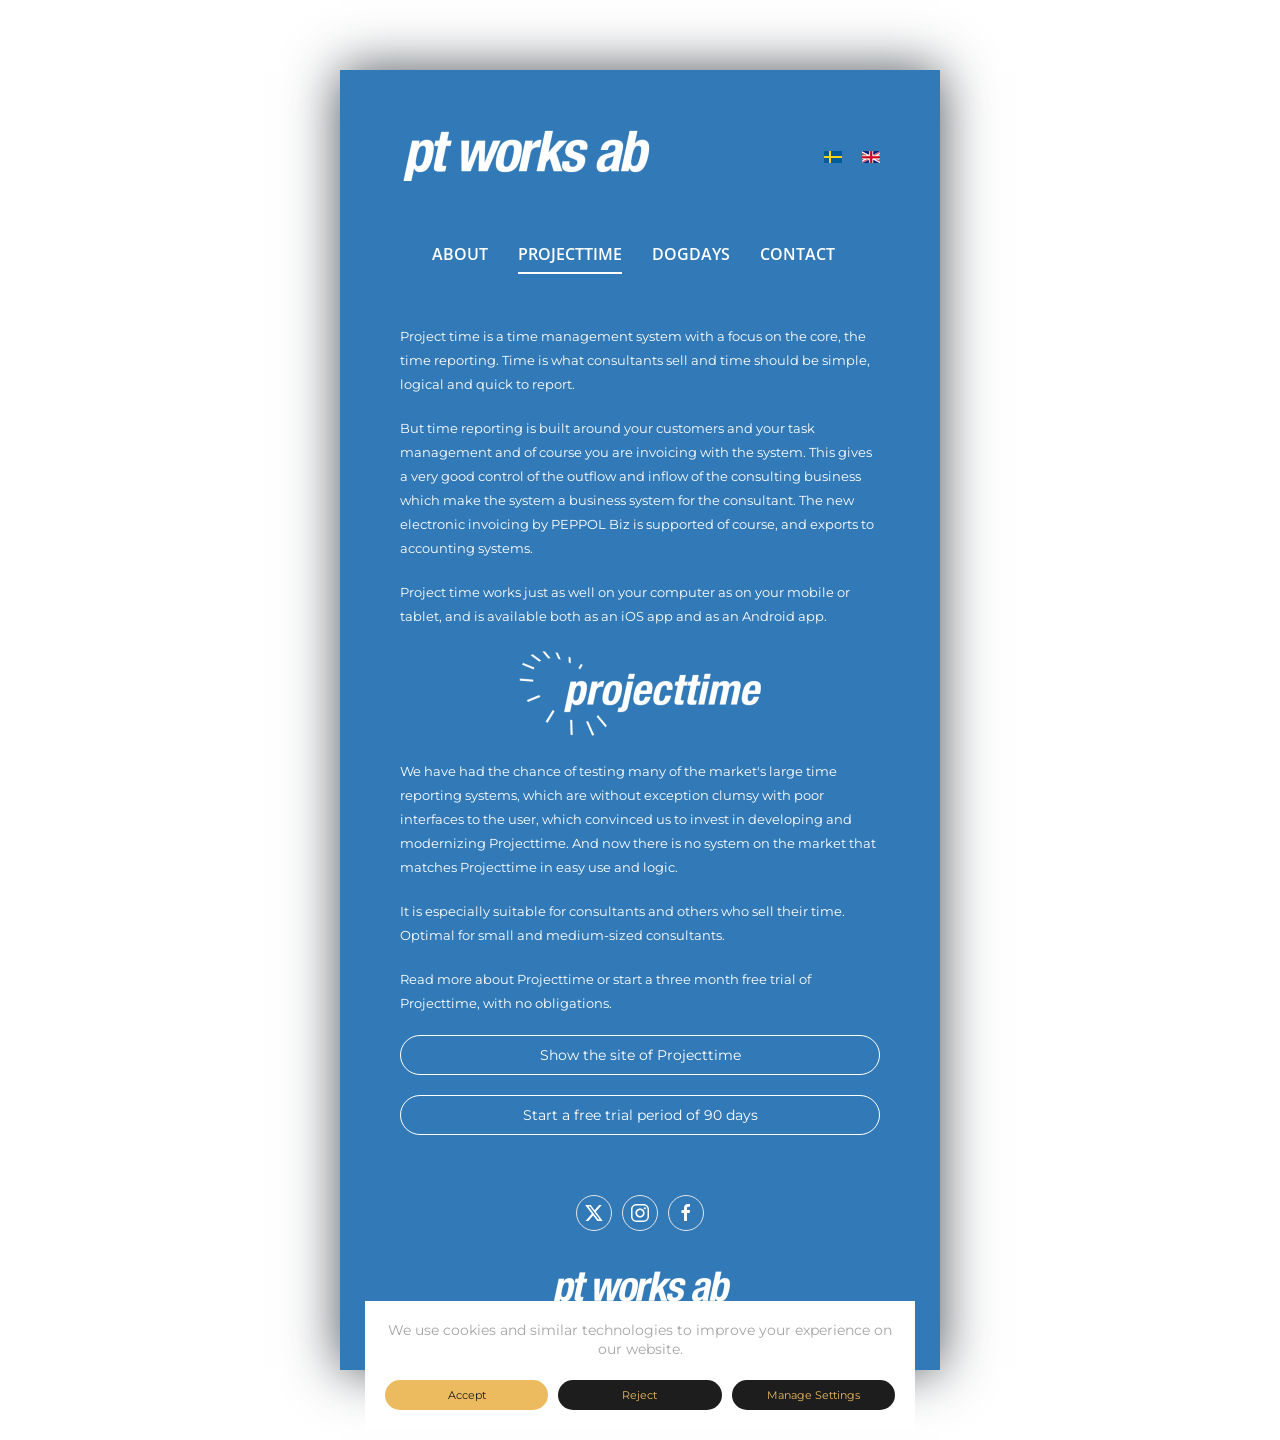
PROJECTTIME (570, 254)
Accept (467, 1395)
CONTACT (797, 254)
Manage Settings (813, 1395)
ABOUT (460, 254)
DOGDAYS (691, 254)
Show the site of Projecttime (640, 1055)
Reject (639, 1395)
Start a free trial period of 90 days (640, 1115)
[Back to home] (525, 157)
